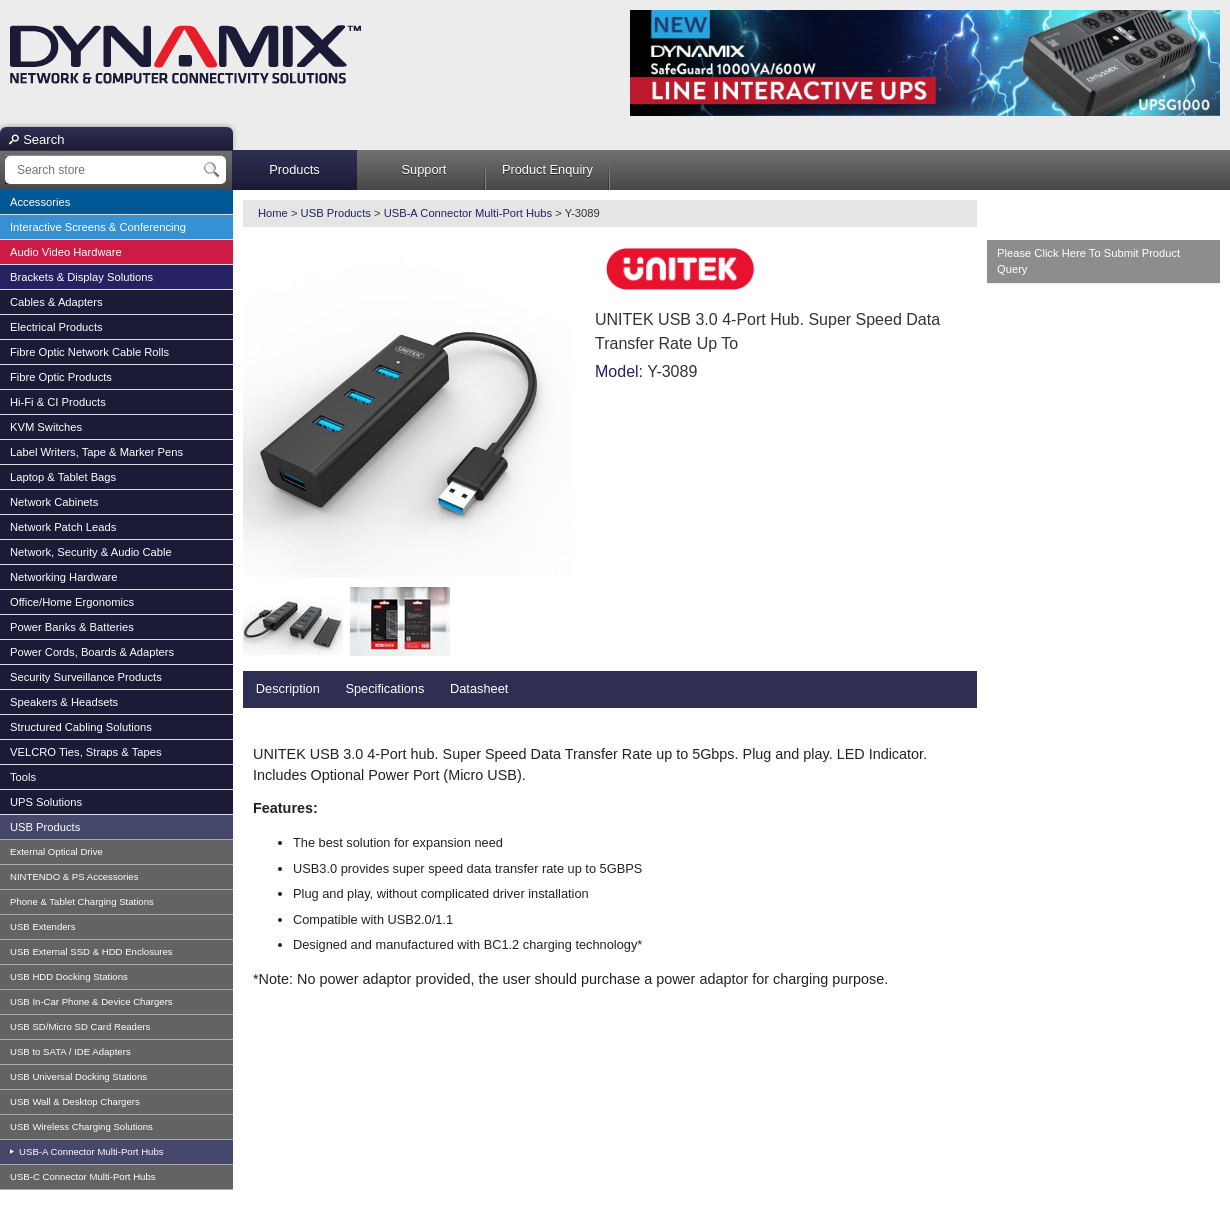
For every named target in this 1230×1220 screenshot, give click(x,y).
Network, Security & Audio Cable (91, 552)
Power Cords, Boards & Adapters (92, 652)
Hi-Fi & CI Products (58, 402)
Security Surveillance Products (86, 677)
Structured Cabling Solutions (81, 727)
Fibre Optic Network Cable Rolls (89, 352)
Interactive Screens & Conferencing (98, 227)
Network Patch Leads (63, 527)
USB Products (45, 827)
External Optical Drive (56, 851)
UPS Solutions (46, 802)
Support (424, 169)
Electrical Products (56, 327)
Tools (23, 777)
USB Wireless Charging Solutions (81, 1126)
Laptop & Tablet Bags (63, 477)
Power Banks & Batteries (72, 627)
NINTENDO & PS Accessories (74, 876)
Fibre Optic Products (61, 377)
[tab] (288, 689)
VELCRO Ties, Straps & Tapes (86, 752)
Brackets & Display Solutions (81, 277)
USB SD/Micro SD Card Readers (80, 1026)
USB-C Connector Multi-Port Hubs (83, 1176)
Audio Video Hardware (66, 252)
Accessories (40, 202)
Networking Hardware (64, 577)
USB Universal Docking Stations (78, 1076)
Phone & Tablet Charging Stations (82, 901)
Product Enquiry (547, 169)
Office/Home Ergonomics (72, 602)
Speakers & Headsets (64, 702)
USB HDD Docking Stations (69, 976)
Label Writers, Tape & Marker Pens (96, 452)
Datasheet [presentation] (479, 688)
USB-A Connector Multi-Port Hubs (89, 1151)
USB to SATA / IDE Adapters (70, 1051)
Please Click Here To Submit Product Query (1088, 261)
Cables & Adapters (56, 302)
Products (294, 169)
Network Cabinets (54, 502)
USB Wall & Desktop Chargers (75, 1101)
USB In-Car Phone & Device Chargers (91, 1001)
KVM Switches (46, 427)
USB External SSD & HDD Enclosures (91, 951)
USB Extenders (43, 926)
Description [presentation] (288, 688)
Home (273, 213)
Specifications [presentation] (384, 688)
